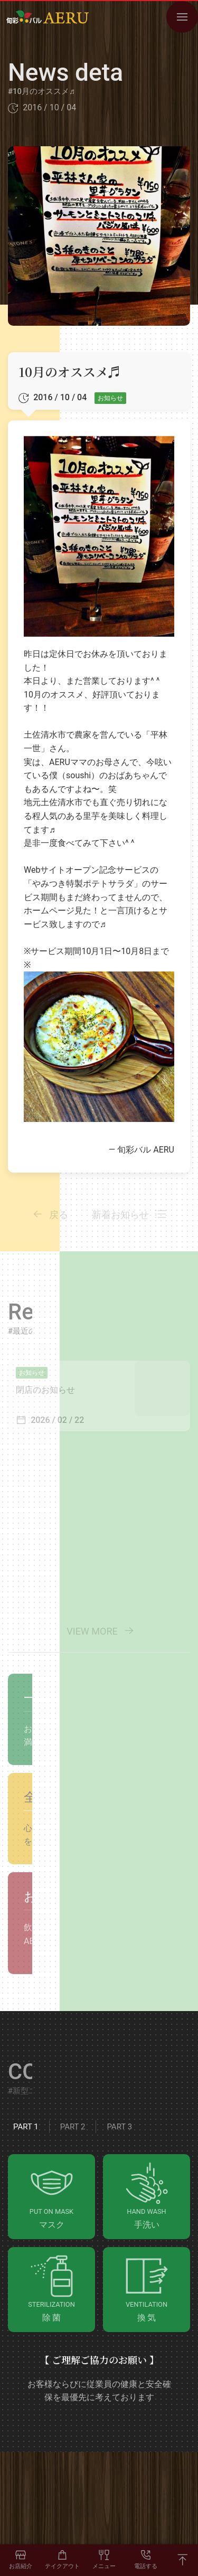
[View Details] (99, 1396)
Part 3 (119, 2126)
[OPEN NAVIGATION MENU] (182, 17)
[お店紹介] (21, 2560)
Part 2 (73, 2126)
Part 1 (26, 2126)
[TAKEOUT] (62, 2560)
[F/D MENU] (104, 2560)
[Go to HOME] (47, 17)
